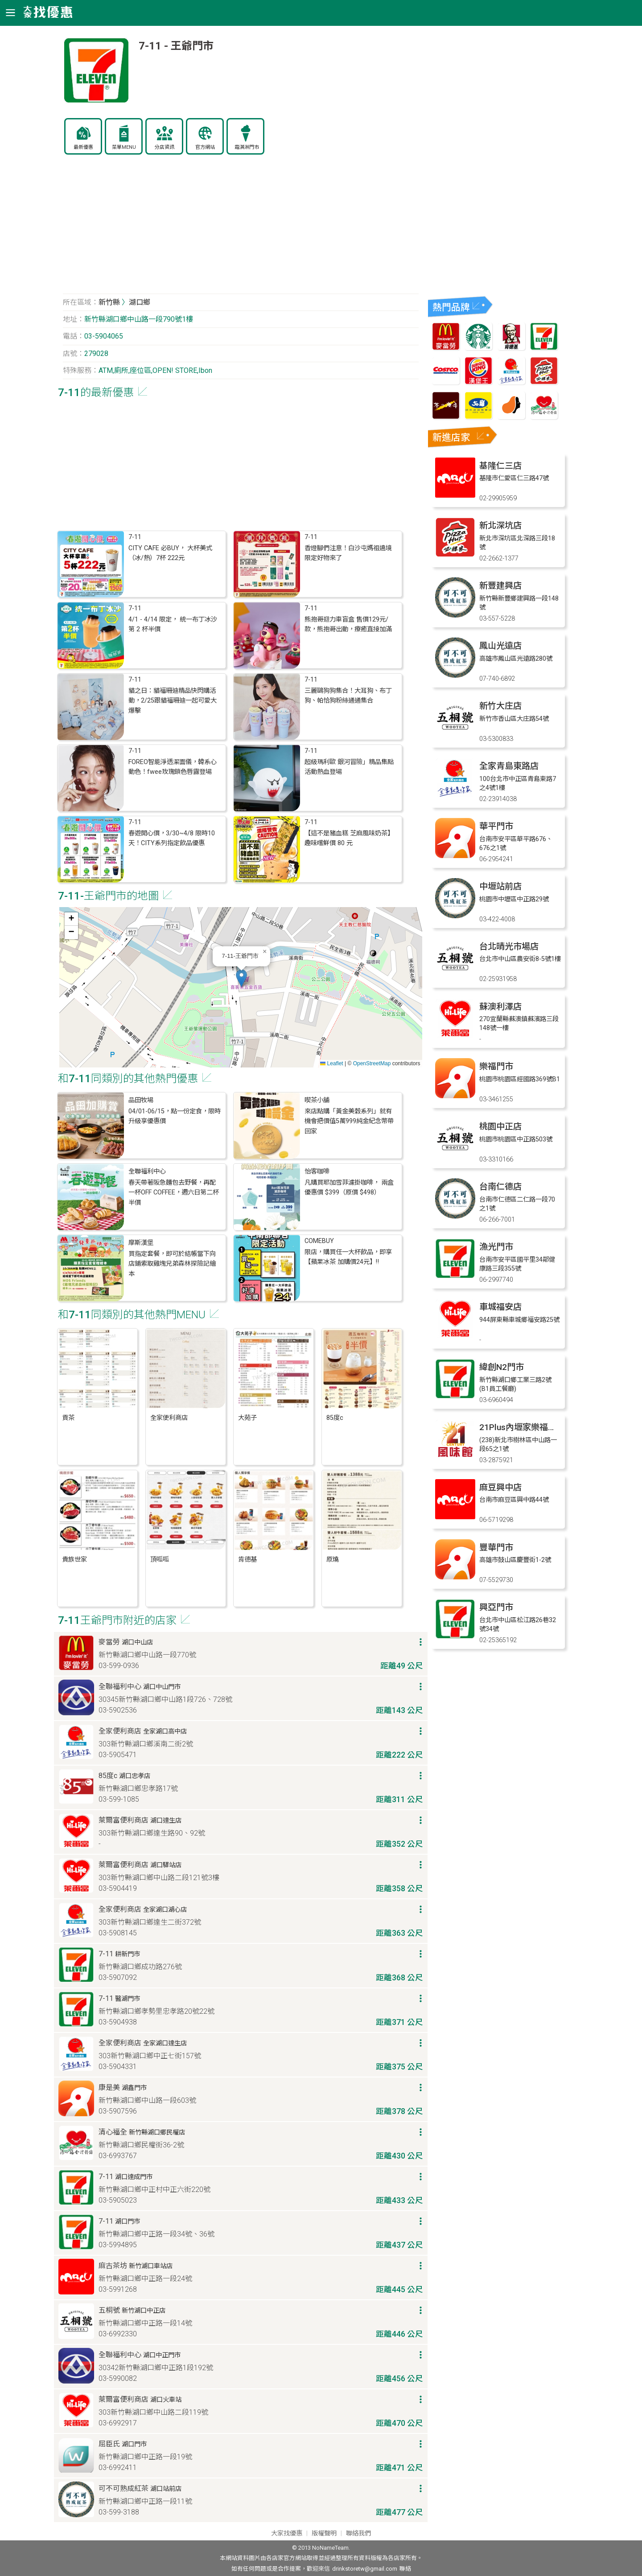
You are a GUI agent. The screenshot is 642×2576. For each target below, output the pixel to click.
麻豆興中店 (500, 1487)
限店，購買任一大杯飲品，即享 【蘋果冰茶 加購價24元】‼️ (348, 1257)
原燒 (332, 1559)
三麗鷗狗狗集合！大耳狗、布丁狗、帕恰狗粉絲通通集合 (348, 695)
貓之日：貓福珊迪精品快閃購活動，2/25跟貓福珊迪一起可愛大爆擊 (172, 701)
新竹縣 (109, 302)
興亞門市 (496, 1607)
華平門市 (496, 826)
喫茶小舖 (317, 1100)
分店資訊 (164, 147)
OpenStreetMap (372, 1063)
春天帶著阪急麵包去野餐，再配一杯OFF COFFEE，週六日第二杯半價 (173, 1192)
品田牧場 (140, 1100)
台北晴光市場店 (509, 946)
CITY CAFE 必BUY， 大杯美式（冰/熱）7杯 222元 (170, 553)
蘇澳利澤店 (500, 1007)
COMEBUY (319, 1241)
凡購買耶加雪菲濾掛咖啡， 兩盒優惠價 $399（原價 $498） (349, 1187)
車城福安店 (500, 1307)
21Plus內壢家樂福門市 (522, 1427)
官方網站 (205, 147)
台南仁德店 (500, 1187)
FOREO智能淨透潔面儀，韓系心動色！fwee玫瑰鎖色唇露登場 (172, 767)
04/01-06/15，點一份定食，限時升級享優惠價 (174, 1116)
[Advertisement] (241, 229)
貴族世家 (74, 1559)
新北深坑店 (500, 525)
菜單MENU (124, 147)
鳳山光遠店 (500, 646)
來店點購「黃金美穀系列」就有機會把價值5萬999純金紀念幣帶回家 (349, 1121)
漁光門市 (496, 1247)
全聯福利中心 (147, 1171)
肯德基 (247, 1559)
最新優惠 (83, 147)
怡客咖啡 (317, 1171)
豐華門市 (496, 1547)
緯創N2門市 (501, 1367)
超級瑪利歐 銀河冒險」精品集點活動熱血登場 (349, 767)
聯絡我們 (358, 2533)
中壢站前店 (500, 886)
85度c (334, 1418)
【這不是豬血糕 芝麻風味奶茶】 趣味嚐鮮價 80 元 (349, 838)
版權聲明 (324, 2533)
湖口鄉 (139, 302)
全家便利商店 (169, 1418)
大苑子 (247, 1418)
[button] (241, 978)
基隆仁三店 (500, 466)
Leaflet (331, 1063)
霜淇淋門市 (247, 147)
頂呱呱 (159, 1559)
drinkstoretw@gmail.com (364, 2568)
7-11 (134, 537)
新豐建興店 (500, 586)
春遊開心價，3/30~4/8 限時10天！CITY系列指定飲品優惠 (171, 838)
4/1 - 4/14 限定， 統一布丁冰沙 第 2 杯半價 (172, 624)
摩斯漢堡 (140, 1243)
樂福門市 (496, 1066)
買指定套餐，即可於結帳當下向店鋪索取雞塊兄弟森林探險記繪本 (172, 1264)
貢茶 (68, 1418)
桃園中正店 (500, 1126)
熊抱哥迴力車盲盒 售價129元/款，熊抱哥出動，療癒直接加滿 (348, 624)
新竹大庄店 (500, 706)
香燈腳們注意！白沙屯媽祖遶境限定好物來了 (348, 553)
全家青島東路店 (509, 766)
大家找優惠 (286, 2533)
